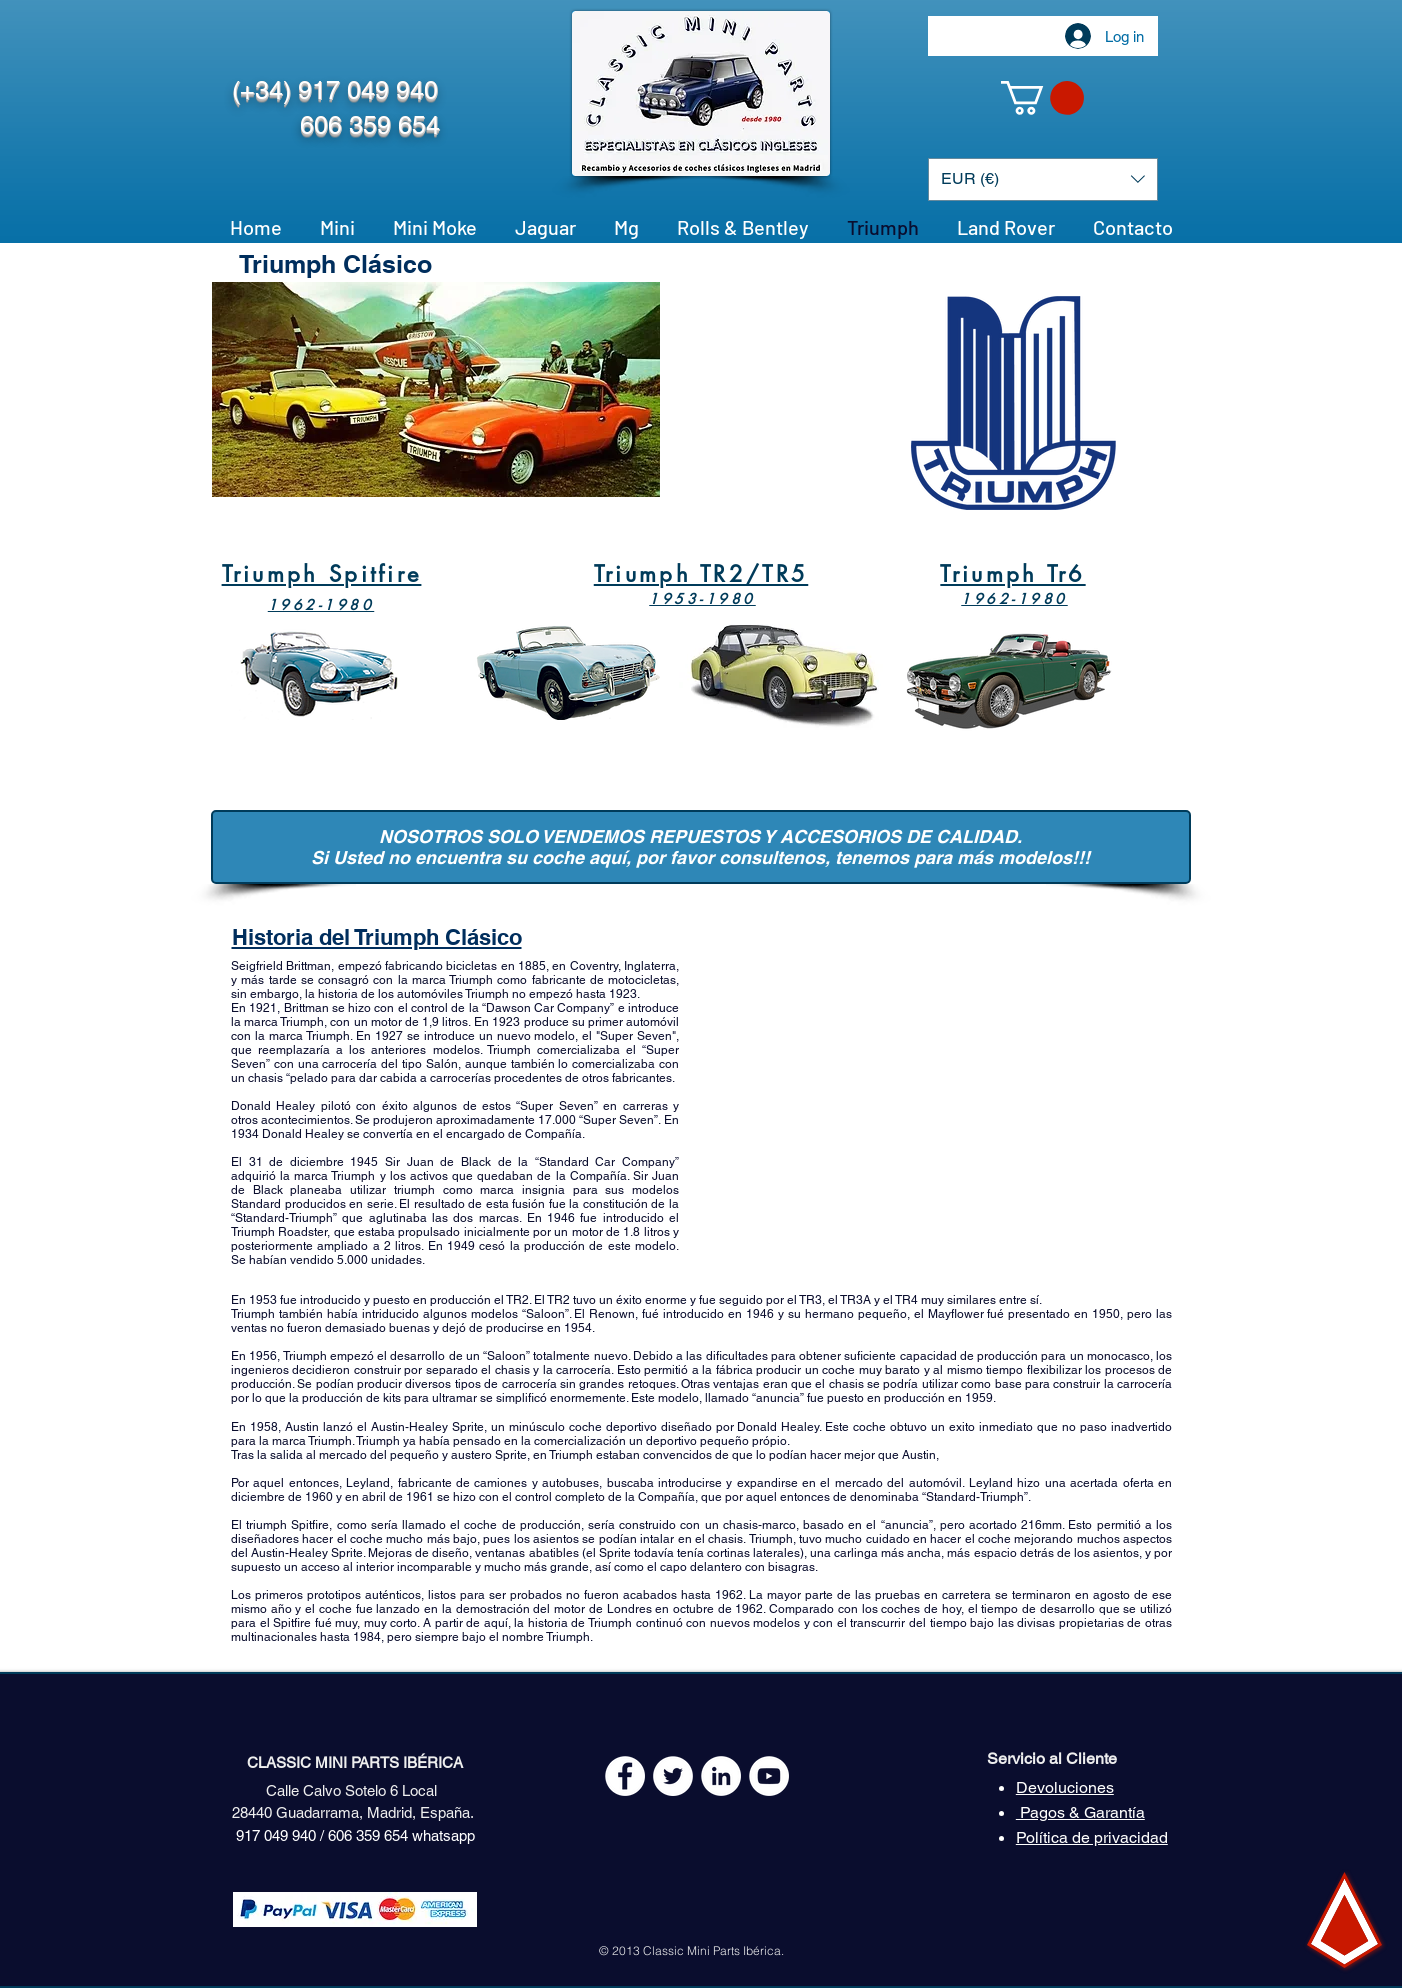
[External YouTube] (931, 1114)
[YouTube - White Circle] (769, 1776)
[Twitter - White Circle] (673, 1776)
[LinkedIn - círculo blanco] (721, 1776)
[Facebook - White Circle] (625, 1776)
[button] (1042, 98)
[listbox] (1043, 179)
